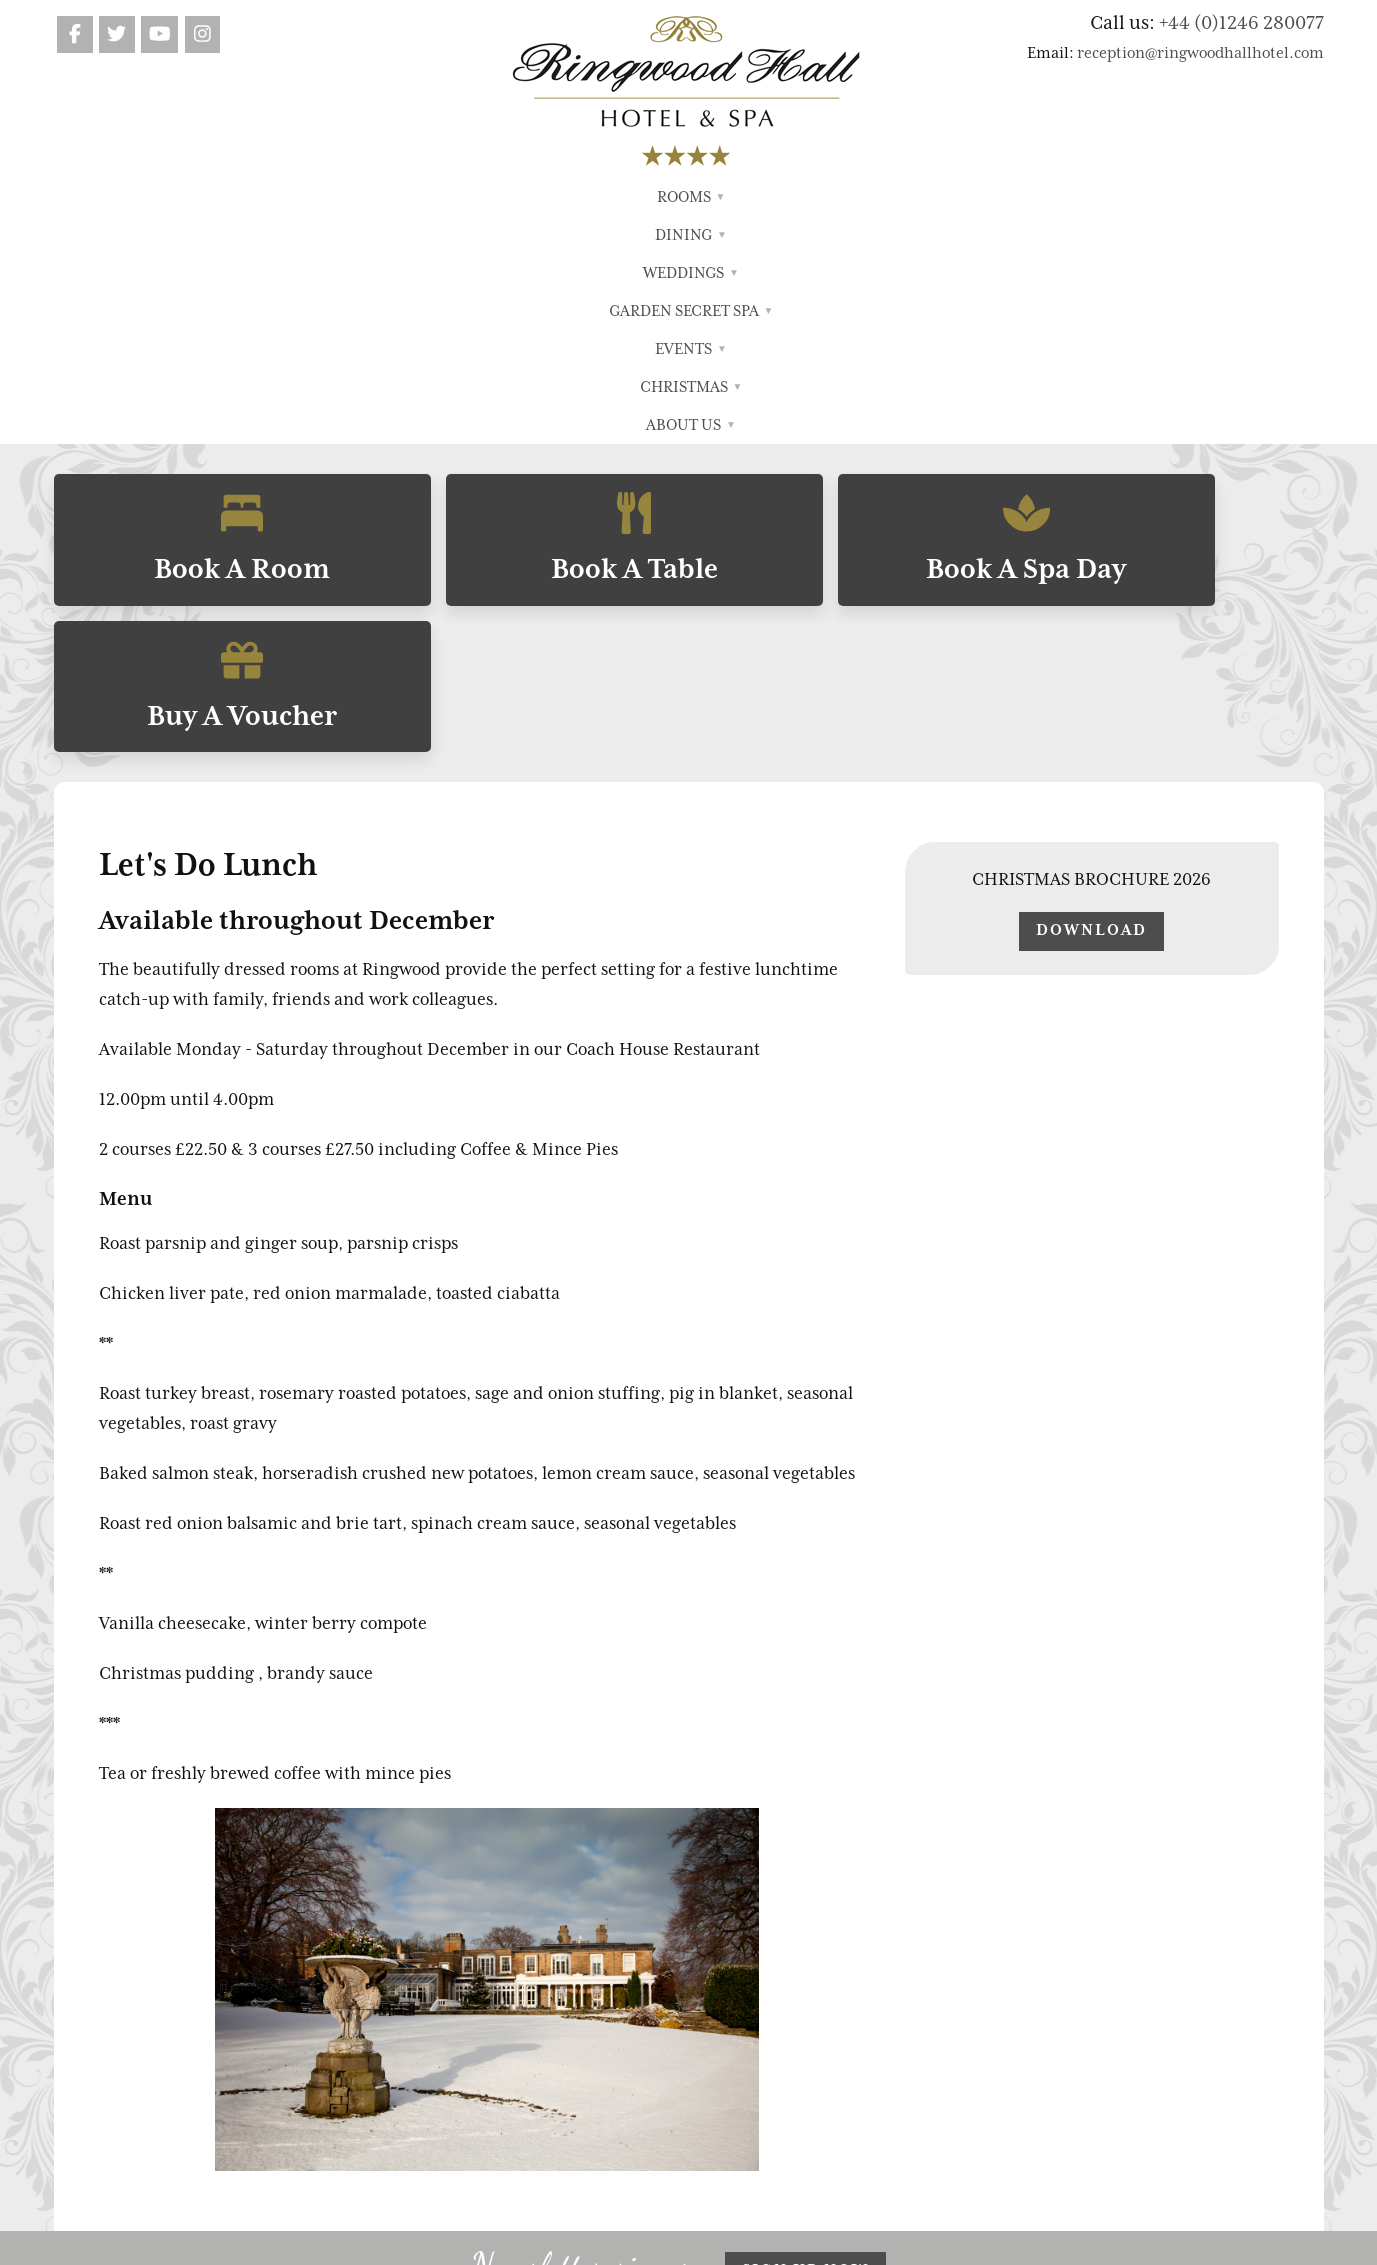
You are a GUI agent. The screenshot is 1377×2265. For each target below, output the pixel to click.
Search (898, 2039)
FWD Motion (761, 2240)
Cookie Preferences (964, 2092)
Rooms (374, 197)
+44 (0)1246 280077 (1241, 22)
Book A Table (528, 308)
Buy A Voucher (1170, 308)
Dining (450, 197)
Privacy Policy (922, 2013)
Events (800, 197)
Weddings (540, 197)
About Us (996, 197)
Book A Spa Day (849, 308)
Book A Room (207, 308)
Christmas (894, 197)
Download (1091, 549)
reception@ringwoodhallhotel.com (1200, 53)
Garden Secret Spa (677, 197)
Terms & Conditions (944, 1987)
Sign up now (805, 1889)
